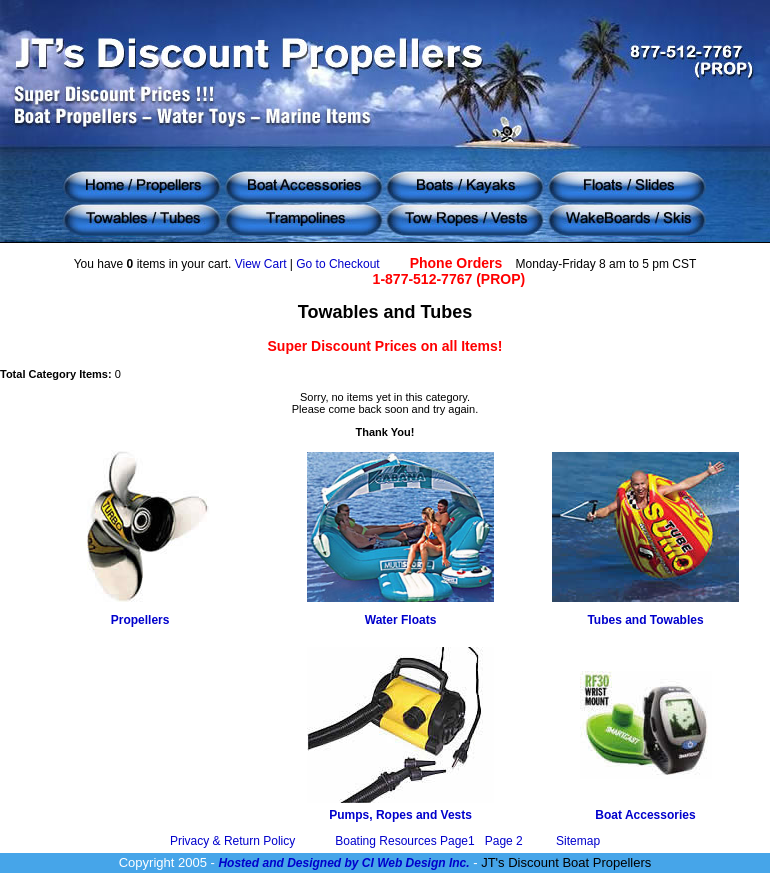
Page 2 (504, 841)
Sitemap (578, 841)
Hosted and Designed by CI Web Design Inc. (343, 863)
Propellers (140, 620)
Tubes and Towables (645, 620)
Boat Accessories (645, 815)
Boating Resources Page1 (406, 841)
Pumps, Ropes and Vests (400, 815)
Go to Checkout (337, 264)
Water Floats (401, 620)
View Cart (261, 264)
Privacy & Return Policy (232, 841)
